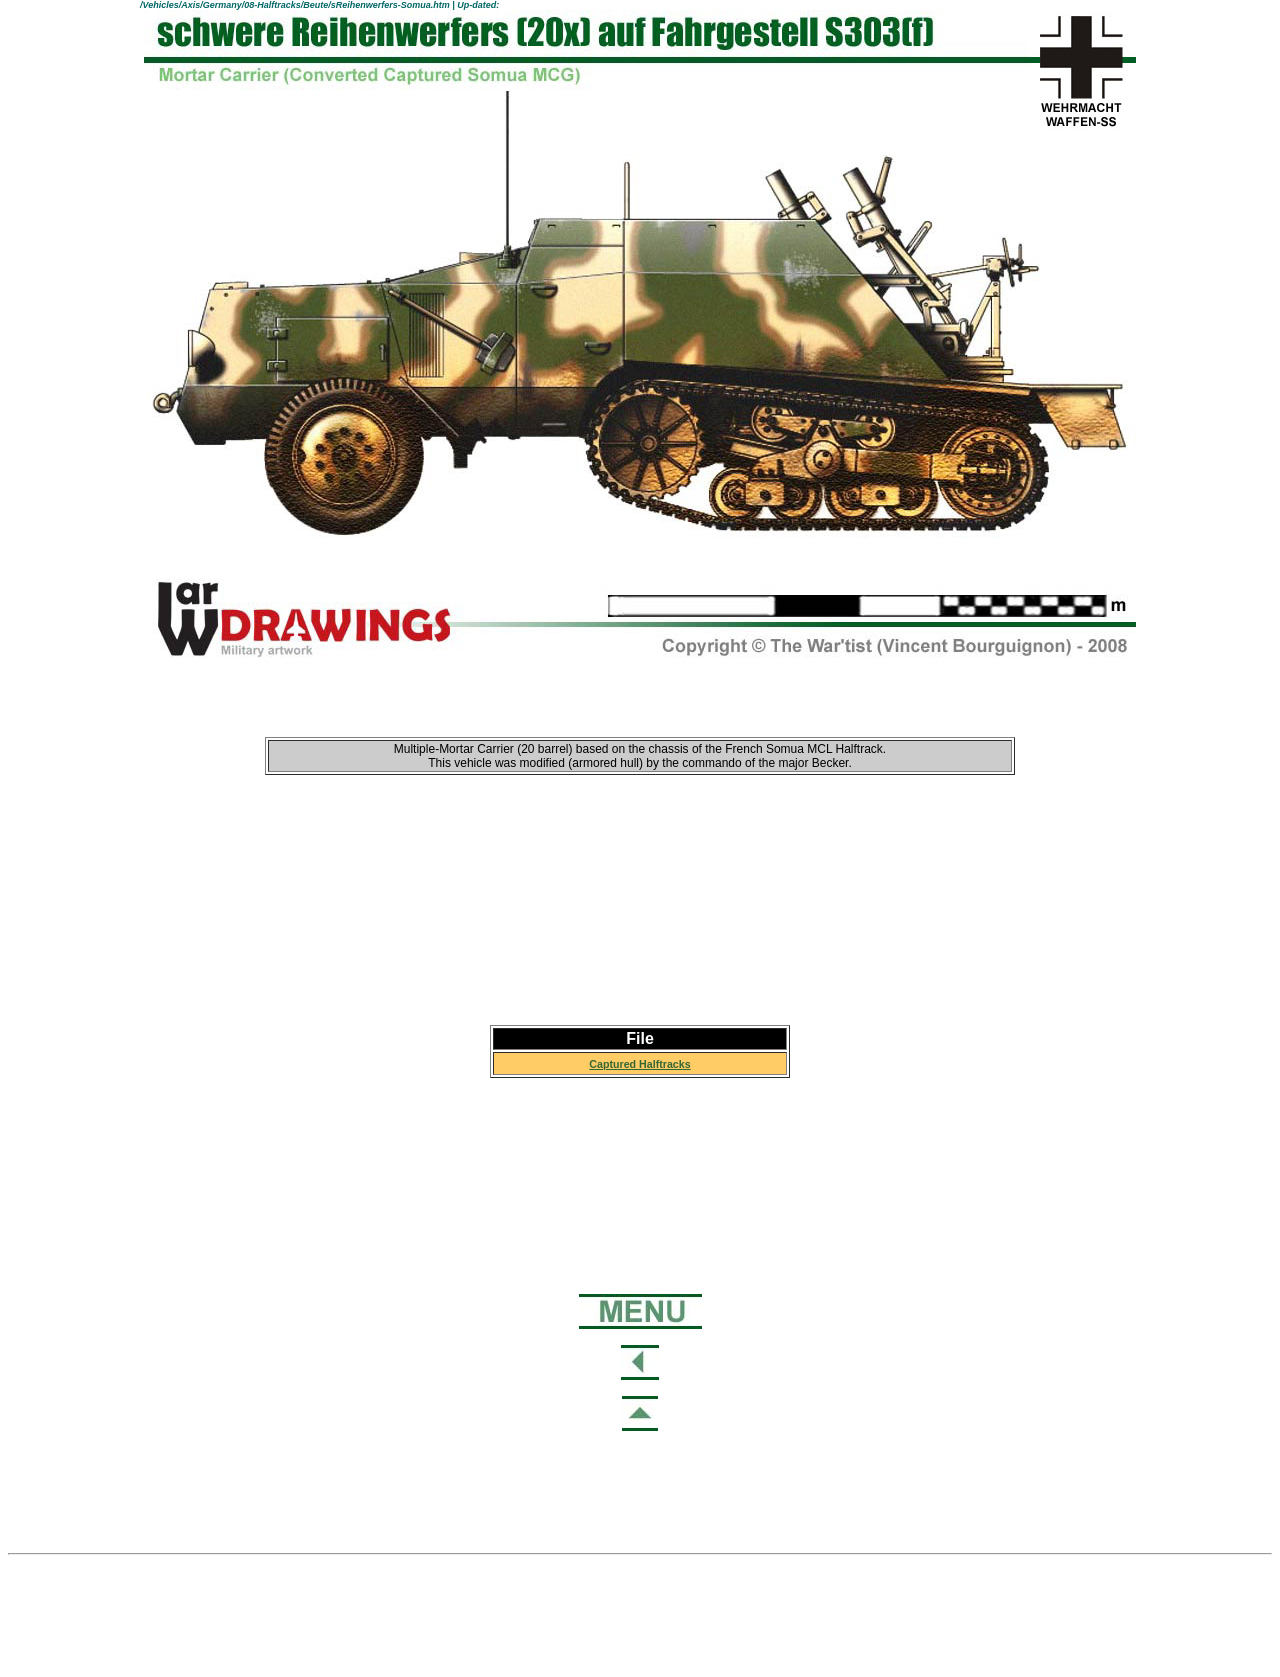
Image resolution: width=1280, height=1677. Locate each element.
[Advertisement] (640, 900)
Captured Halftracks (639, 1064)
